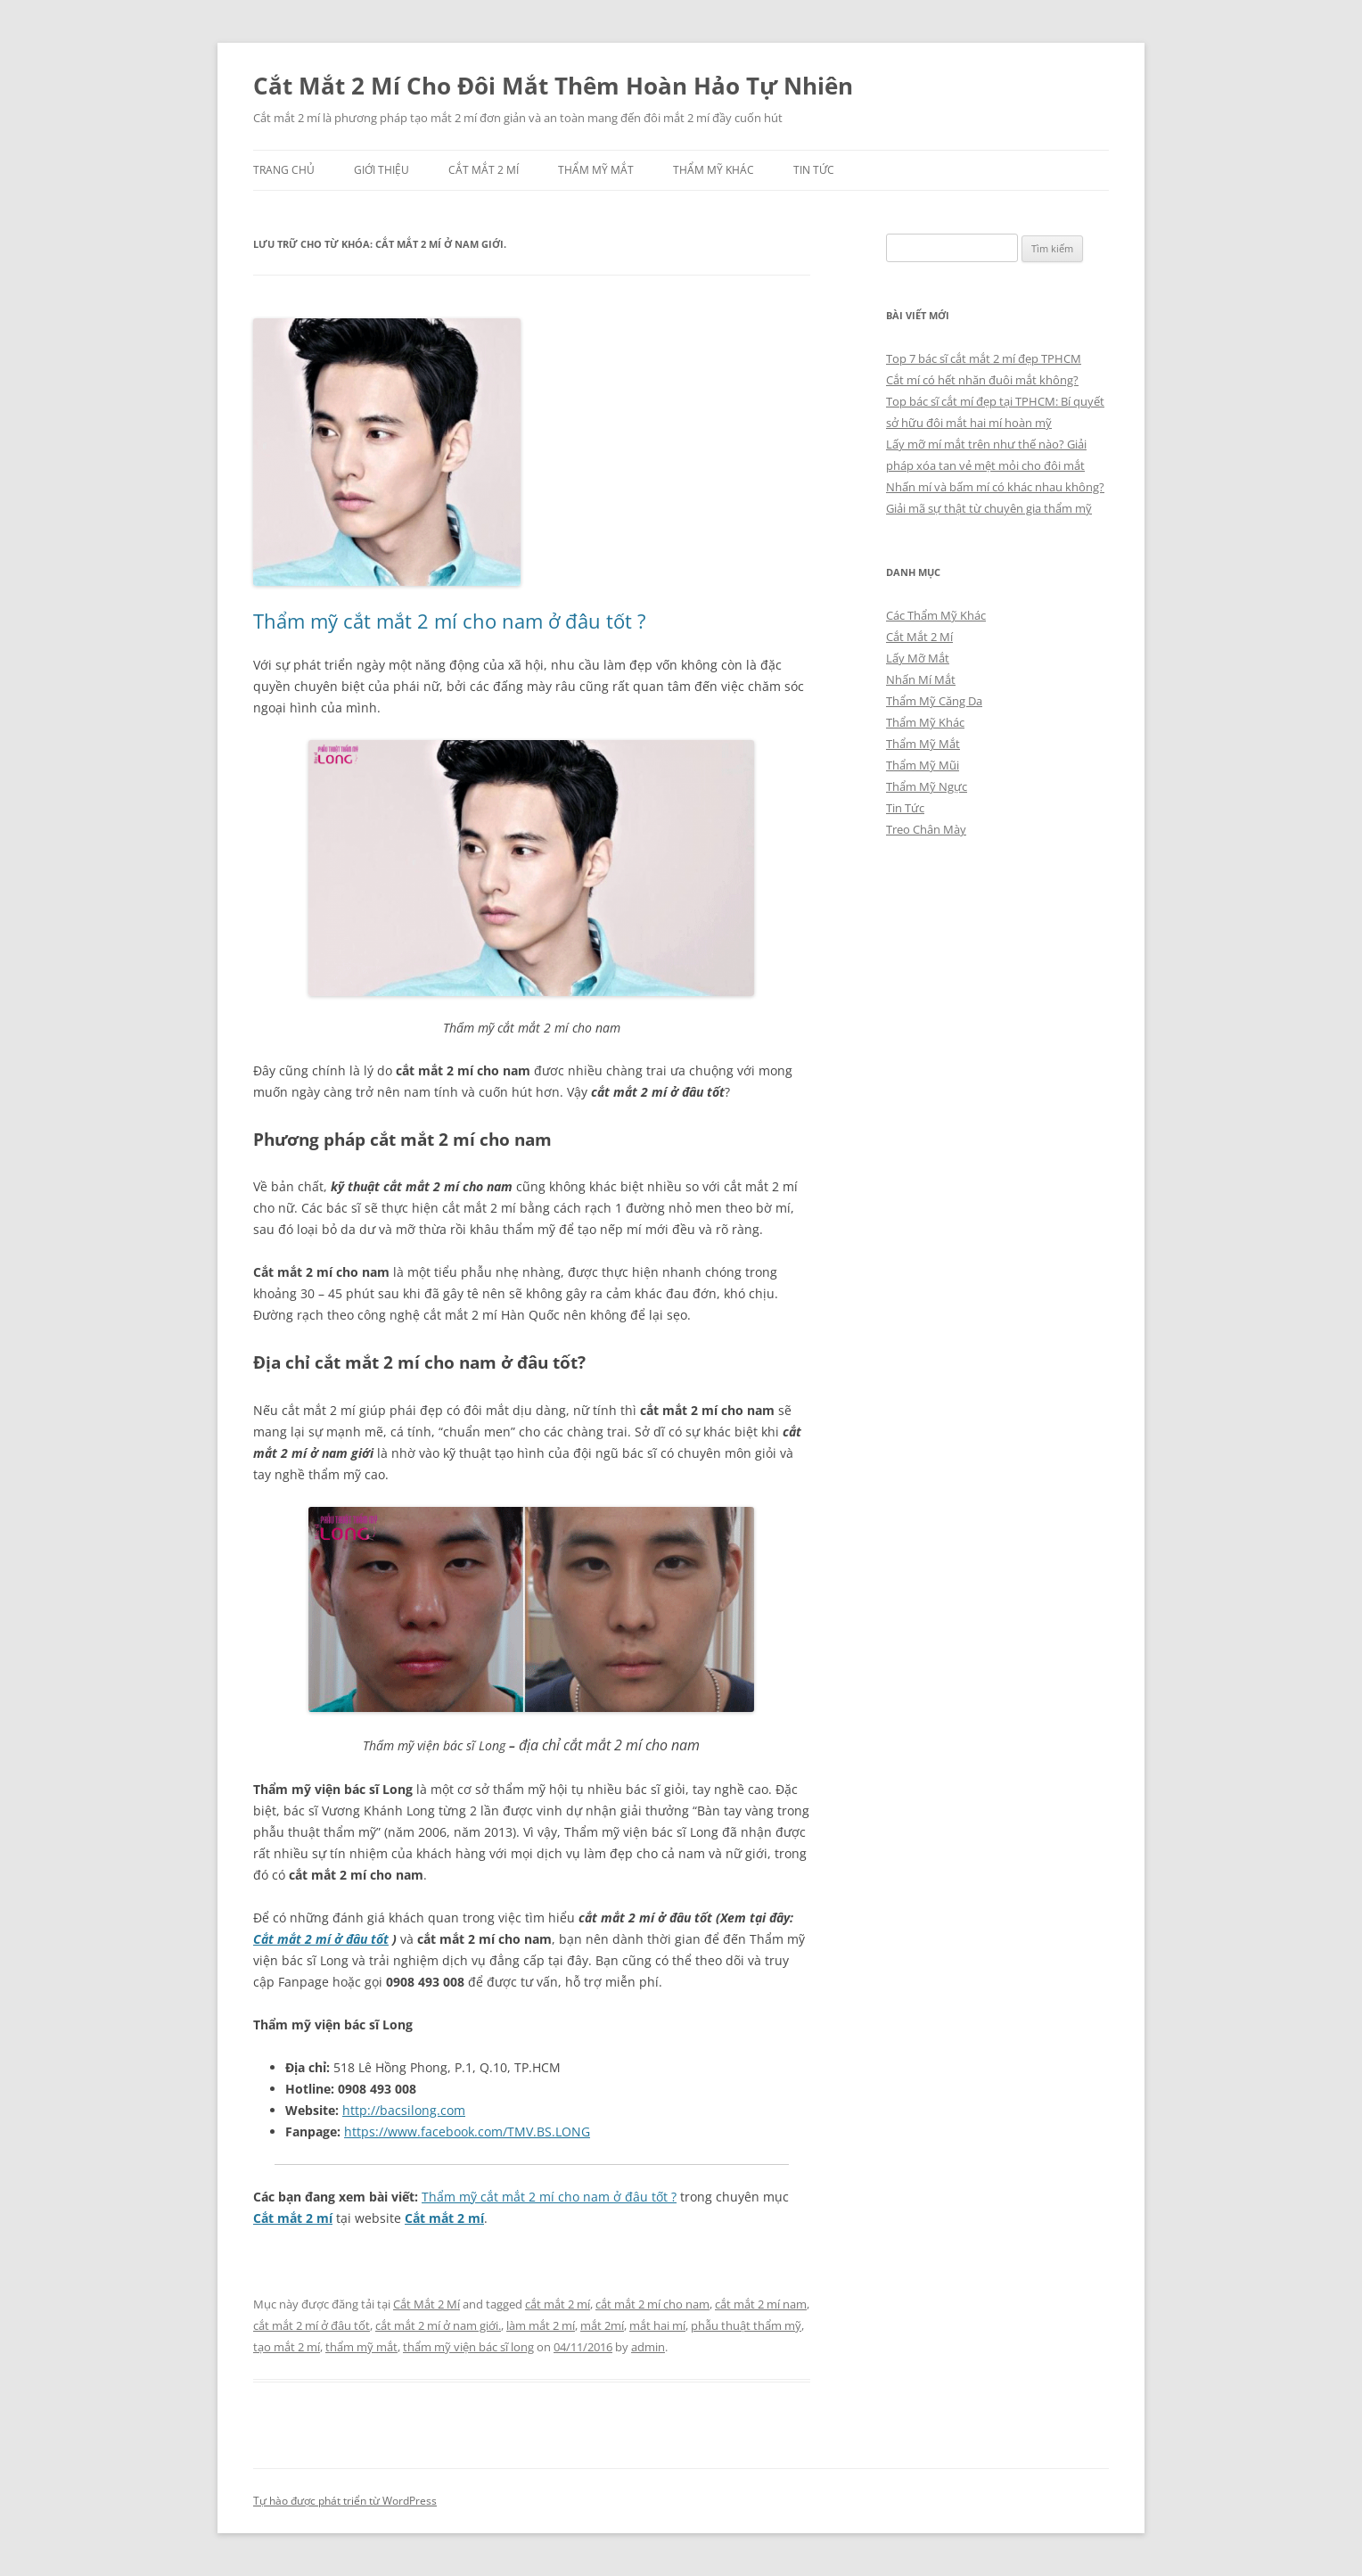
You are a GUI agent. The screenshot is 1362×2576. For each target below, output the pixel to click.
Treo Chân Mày (926, 829)
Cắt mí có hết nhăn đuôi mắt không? (982, 380)
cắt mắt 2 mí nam (761, 2304)
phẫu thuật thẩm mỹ (746, 2325)
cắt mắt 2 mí (557, 2304)
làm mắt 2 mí (540, 2325)
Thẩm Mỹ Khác (713, 169)
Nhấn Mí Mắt (921, 679)
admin (648, 2347)
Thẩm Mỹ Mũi (922, 765)
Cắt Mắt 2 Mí (483, 169)
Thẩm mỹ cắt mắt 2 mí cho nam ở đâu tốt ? (449, 620)
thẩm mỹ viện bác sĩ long (468, 2347)
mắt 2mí (602, 2325)
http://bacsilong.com (403, 2110)
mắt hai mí (657, 2325)
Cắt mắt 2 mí (292, 2218)
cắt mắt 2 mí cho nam (652, 2304)
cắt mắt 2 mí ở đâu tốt (311, 2325)
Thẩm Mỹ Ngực (926, 786)
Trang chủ (284, 169)
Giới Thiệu (381, 169)
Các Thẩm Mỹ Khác (936, 615)
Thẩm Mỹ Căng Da (934, 701)
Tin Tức (813, 169)
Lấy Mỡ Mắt (917, 658)
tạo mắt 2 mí (286, 2347)
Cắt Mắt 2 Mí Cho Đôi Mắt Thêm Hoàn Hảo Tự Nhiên (553, 86)
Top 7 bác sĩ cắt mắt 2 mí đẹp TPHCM (983, 358)
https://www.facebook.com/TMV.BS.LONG (467, 2131)
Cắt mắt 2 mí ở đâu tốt (321, 1938)
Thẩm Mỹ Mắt (596, 169)
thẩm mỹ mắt (361, 2347)
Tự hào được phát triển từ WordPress (345, 2500)
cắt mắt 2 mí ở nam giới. (438, 2325)
